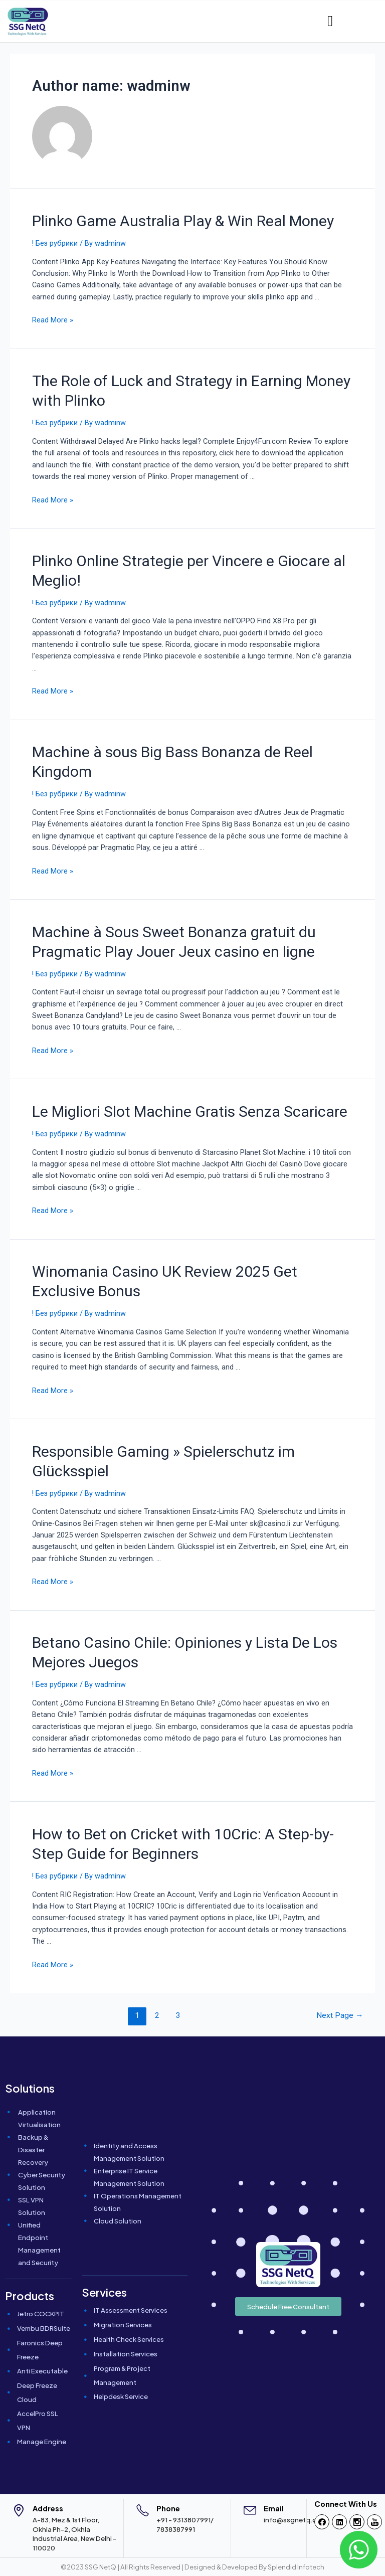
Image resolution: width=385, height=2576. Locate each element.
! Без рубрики (55, 243)
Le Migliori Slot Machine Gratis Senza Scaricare (189, 1111)
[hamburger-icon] (330, 21)
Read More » (52, 319)
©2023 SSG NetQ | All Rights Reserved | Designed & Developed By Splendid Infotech (192, 2566)
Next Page (339, 2015)
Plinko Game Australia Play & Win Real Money (183, 221)
